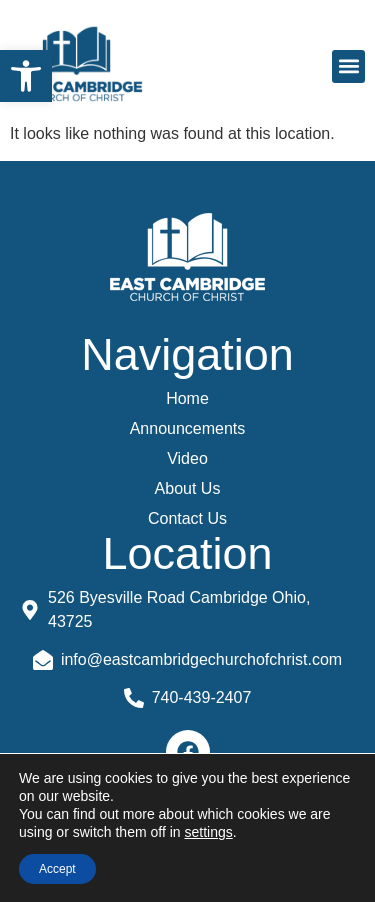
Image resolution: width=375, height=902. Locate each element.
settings (208, 832)
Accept (57, 869)
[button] (26, 76)
